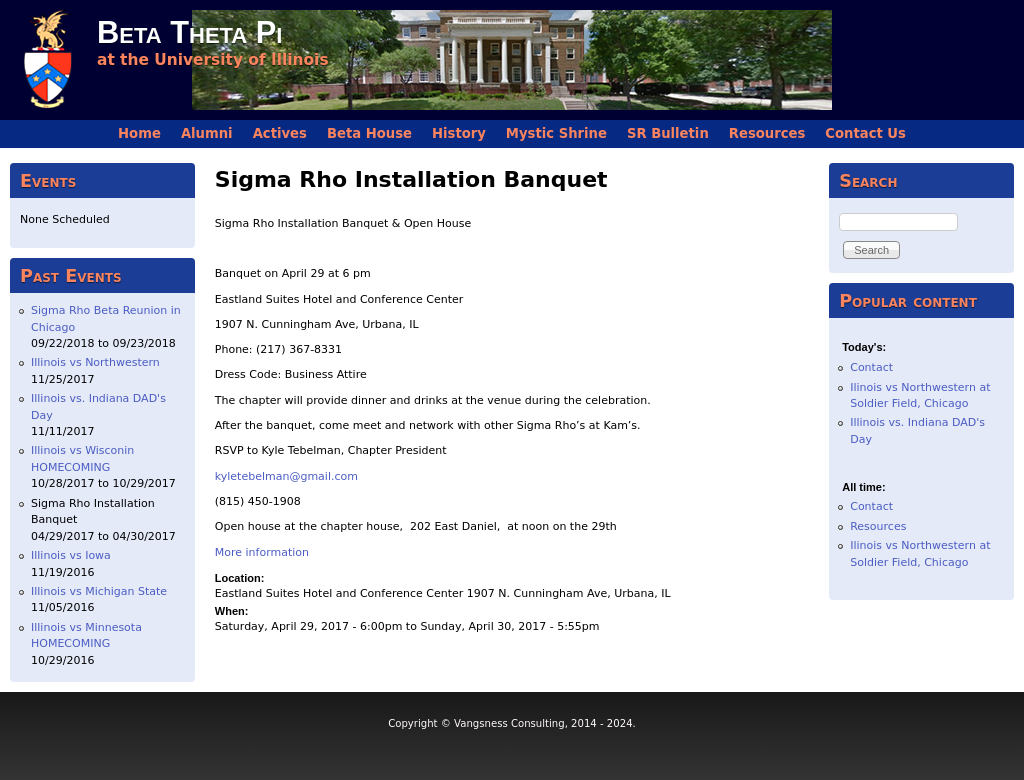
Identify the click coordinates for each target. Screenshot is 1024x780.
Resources (767, 133)
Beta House (369, 133)
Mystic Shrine (556, 133)
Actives (280, 133)
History (459, 133)
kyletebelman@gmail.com (286, 476)
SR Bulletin (668, 133)
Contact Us (865, 133)
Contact (871, 367)
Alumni (207, 133)
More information (262, 552)
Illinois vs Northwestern (95, 362)
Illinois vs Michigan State (99, 591)
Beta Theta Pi (189, 32)
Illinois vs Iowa (71, 555)
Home (139, 133)
